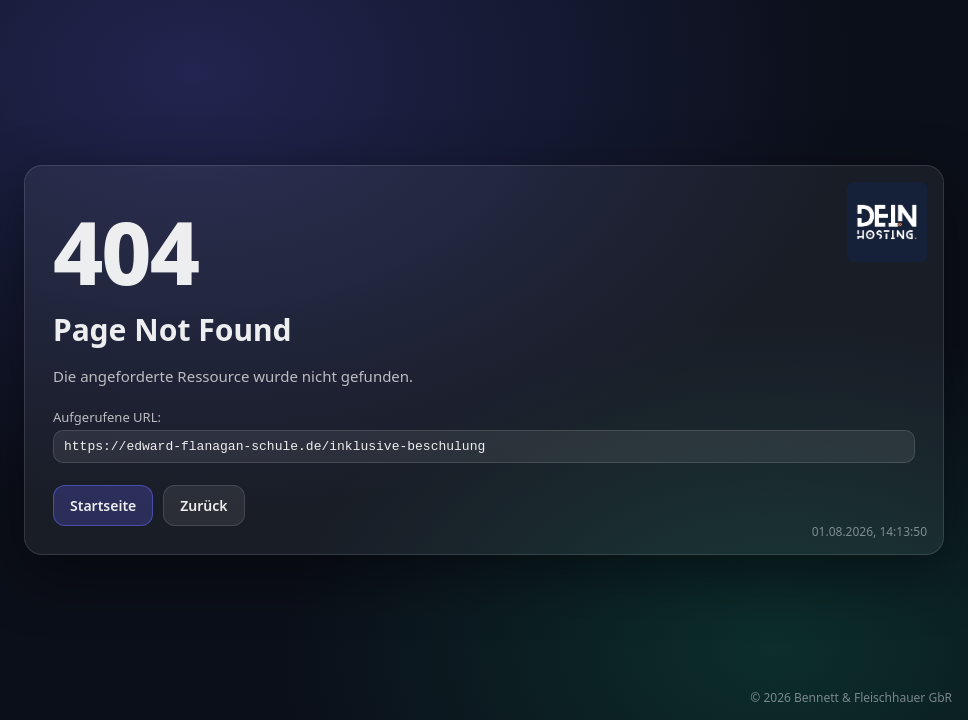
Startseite (103, 507)
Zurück (203, 507)
